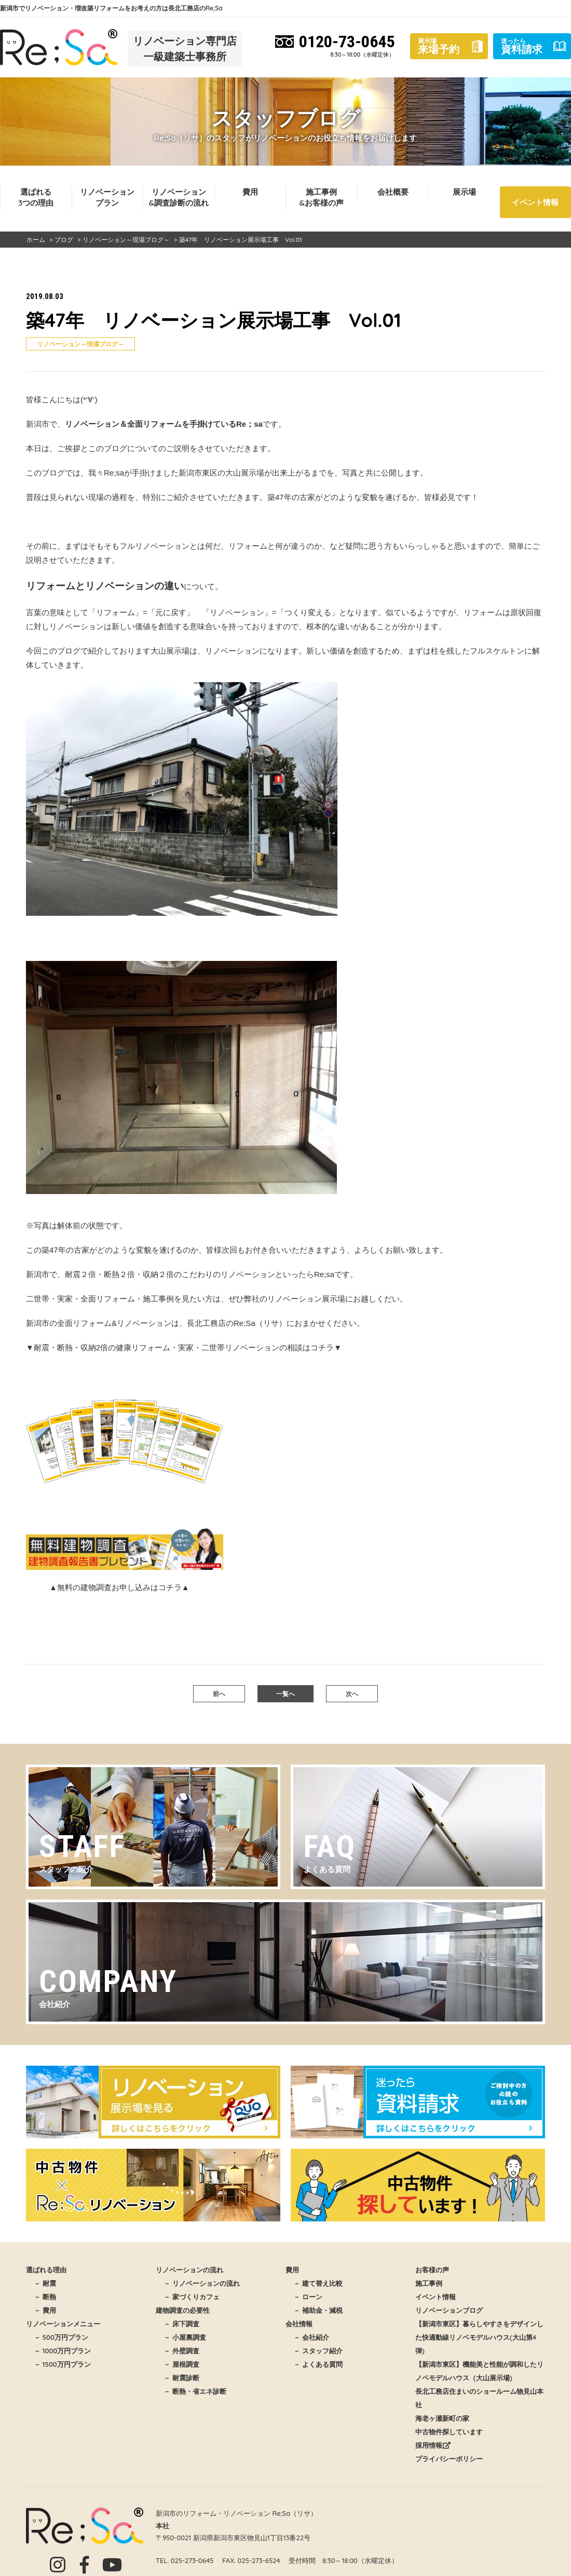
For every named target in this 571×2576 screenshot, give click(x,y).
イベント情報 (535, 202)
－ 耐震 (45, 2283)
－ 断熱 (45, 2297)
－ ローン (307, 2297)
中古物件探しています (449, 2432)
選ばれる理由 (46, 2270)
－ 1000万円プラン (62, 2351)
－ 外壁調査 (181, 2351)
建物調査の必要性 (183, 2310)
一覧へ (285, 1694)
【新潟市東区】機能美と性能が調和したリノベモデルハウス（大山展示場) (479, 2371)
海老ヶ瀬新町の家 (442, 2418)
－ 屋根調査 (181, 2364)
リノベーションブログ (449, 2310)
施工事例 (428, 2283)
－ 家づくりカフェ (192, 2297)
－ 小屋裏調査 (185, 2337)
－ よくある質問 (318, 2364)
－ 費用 (45, 2310)
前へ (219, 1694)
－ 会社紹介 (311, 2337)
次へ (352, 1694)
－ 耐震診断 (181, 2378)
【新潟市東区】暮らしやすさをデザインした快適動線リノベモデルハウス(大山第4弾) (479, 2337)
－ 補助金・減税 (318, 2310)
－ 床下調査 (181, 2324)
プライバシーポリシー (449, 2459)
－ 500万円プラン (61, 2337)
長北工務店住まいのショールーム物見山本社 (479, 2398)
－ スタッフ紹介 (318, 2351)
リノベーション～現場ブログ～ (80, 344)
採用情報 (433, 2445)
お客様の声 (432, 2270)
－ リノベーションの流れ (202, 2283)
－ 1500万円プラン (62, 2364)
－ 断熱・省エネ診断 (195, 2391)
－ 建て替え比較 (318, 2283)
